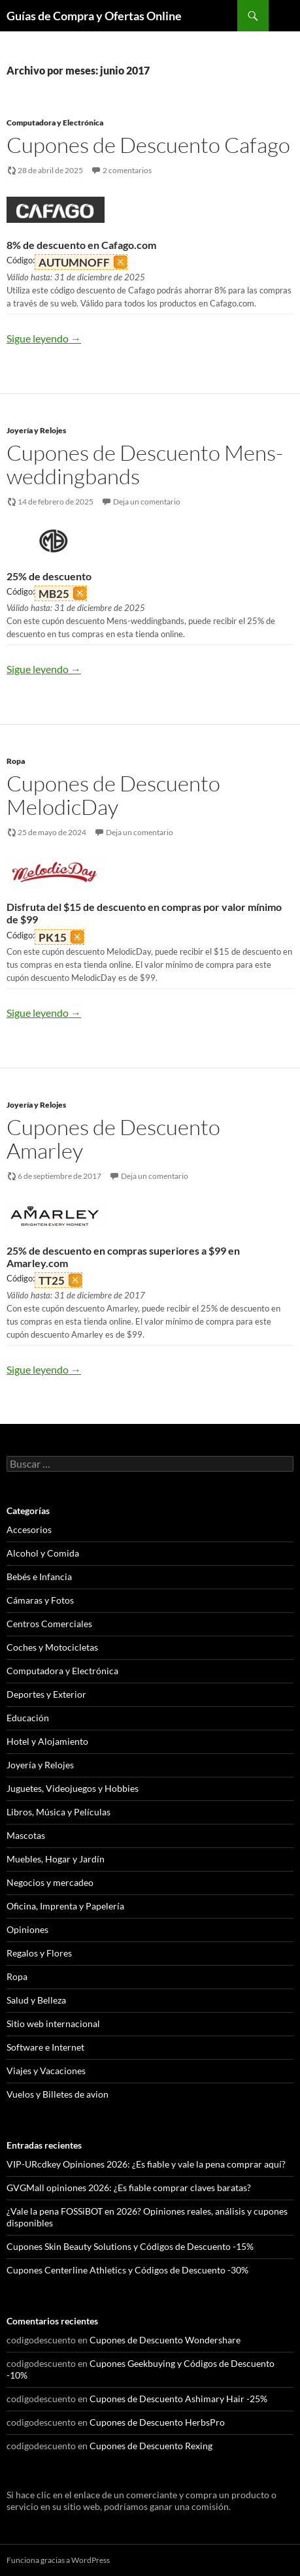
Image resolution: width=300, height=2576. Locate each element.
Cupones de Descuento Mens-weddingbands (145, 464)
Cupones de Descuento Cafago (148, 144)
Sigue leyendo (44, 338)
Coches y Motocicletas (52, 1647)
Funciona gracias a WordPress (58, 2560)
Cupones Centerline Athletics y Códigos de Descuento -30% (127, 2269)
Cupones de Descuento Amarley (113, 1139)
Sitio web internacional (53, 2023)
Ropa (16, 761)
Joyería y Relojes (36, 430)
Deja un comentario (146, 501)
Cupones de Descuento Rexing (151, 2445)
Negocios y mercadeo (50, 1882)
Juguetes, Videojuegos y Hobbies (73, 1788)
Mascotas (26, 1835)
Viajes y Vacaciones (46, 2070)
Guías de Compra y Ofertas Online (94, 15)
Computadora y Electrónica (55, 122)
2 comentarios (127, 170)
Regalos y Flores (39, 1952)
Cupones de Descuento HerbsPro (157, 2422)
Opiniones (27, 1929)
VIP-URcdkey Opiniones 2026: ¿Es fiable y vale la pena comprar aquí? (146, 2164)
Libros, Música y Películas (58, 1811)
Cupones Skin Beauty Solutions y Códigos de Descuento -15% (130, 2246)
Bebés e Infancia (39, 1576)
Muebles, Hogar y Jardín (56, 1858)
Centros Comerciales (49, 1623)
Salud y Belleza (36, 2000)
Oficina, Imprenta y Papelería (65, 1905)
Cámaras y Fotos (40, 1600)
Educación (28, 1717)
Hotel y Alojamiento (47, 1741)
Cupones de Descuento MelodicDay (113, 795)
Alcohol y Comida (43, 1553)
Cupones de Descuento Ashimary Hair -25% (178, 2398)
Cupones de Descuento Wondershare (165, 2339)
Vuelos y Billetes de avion (57, 2094)
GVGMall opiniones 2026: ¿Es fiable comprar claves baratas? (129, 2187)
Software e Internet (45, 2047)
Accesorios (29, 1529)
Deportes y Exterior (46, 1694)
